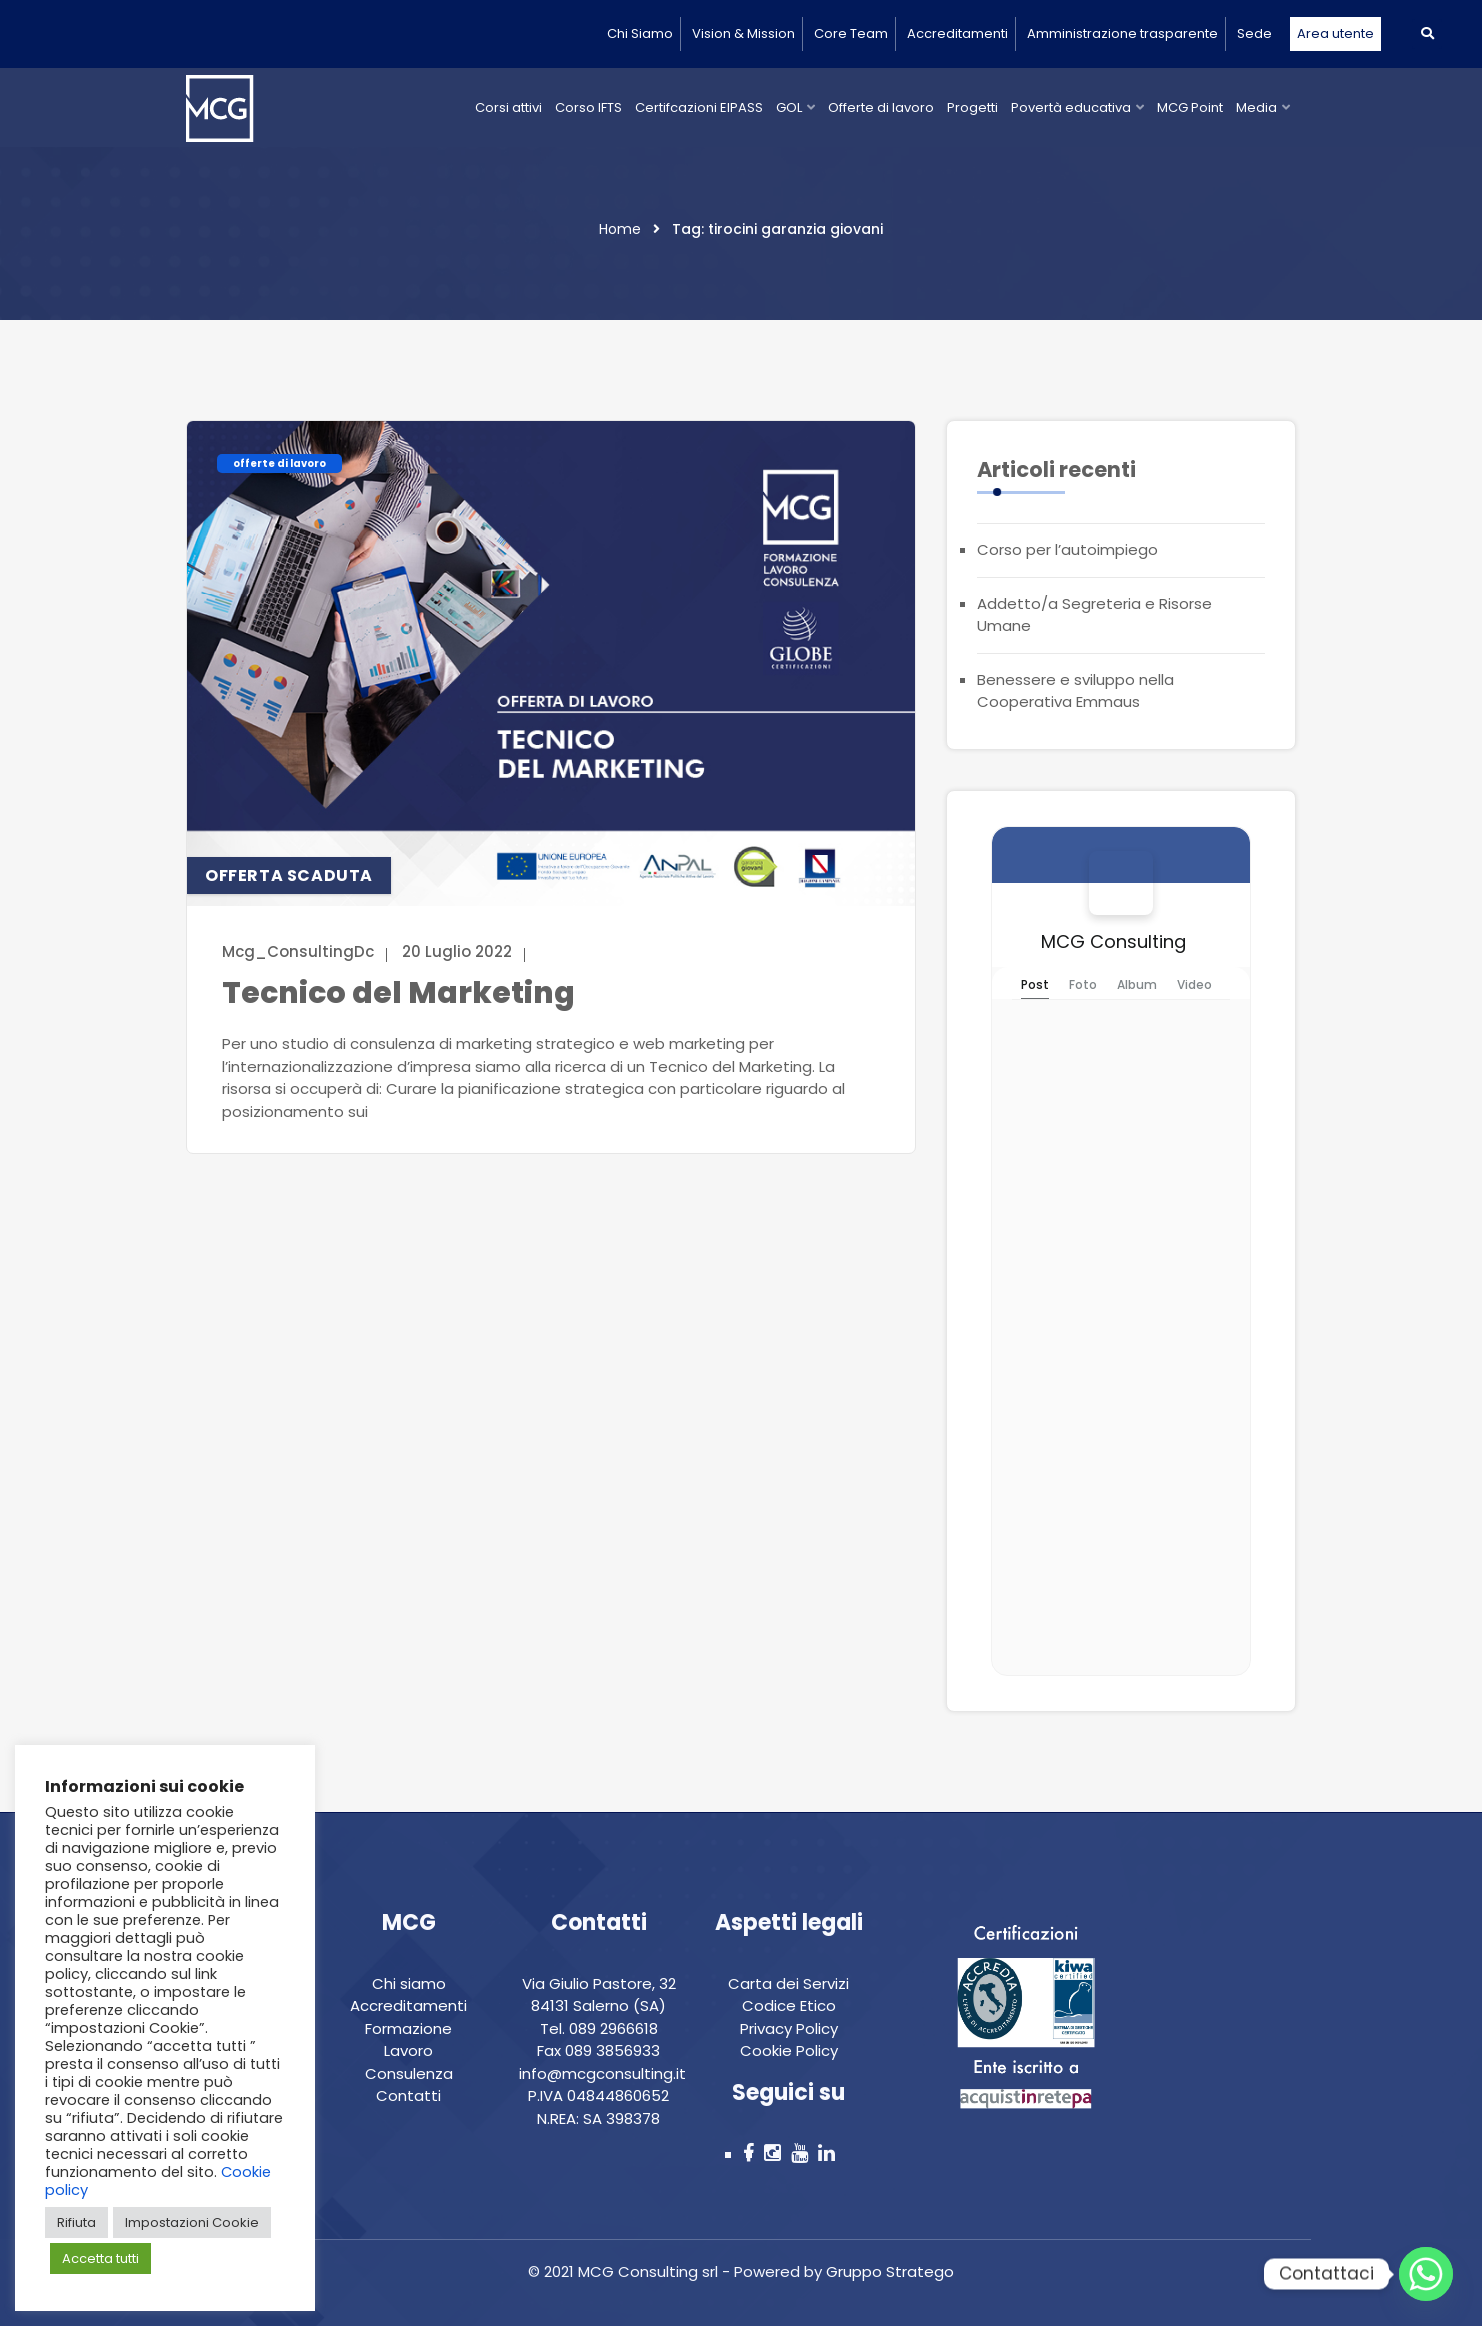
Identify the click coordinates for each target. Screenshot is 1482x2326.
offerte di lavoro (279, 463)
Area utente (1335, 33)
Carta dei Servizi (788, 1983)
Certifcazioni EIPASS (699, 107)
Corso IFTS (588, 107)
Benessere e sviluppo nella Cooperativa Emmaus (1075, 691)
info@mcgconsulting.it (602, 2073)
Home (620, 229)
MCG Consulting (1113, 941)
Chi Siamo (640, 33)
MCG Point (1190, 107)
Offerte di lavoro (881, 107)
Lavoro (408, 2050)
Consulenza (409, 2073)
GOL (789, 107)
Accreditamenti (957, 33)
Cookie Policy (789, 2050)
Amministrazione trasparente (1122, 33)
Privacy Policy (789, 2028)
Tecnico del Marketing (398, 993)
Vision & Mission (743, 33)
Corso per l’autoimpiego (1067, 549)
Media (1256, 107)
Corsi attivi (508, 107)
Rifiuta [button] (76, 2222)
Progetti (972, 107)
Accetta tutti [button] (100, 2258)
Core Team (851, 33)
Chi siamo (409, 1983)
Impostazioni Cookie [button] (192, 2222)
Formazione (408, 2028)
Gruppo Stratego (888, 2271)
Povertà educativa (1071, 107)
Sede (1254, 33)
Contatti (408, 2095)
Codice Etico (789, 2005)
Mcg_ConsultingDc (298, 951)
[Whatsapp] (1426, 2274)
